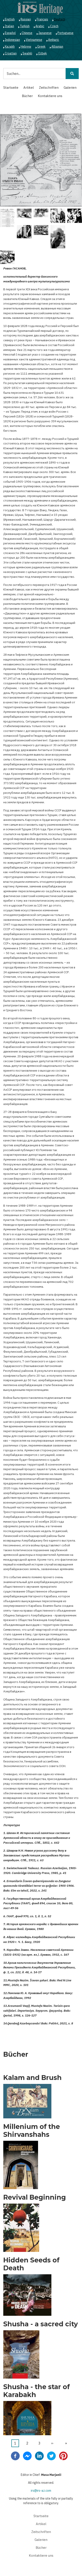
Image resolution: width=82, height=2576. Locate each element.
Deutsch (59, 19)
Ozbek (42, 53)
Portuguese (65, 33)
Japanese (45, 33)
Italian (9, 26)
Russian (26, 19)
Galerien (70, 87)
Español (10, 33)
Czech (54, 26)
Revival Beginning (34, 2197)
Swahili (27, 53)
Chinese (27, 33)
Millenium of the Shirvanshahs (31, 2131)
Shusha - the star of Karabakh (36, 2391)
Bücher (27, 96)
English (10, 19)
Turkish (25, 26)
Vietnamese (34, 40)
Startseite (10, 87)
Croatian (11, 53)
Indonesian (12, 40)
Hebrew (26, 47)
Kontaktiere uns (50, 96)
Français (42, 19)
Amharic (53, 40)
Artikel (28, 87)
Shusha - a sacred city (40, 2324)
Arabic (39, 26)
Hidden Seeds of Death (31, 2264)
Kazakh (10, 47)
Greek (41, 47)
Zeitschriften (49, 87)
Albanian (57, 47)
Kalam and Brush (32, 2078)
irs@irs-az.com (41, 2491)
